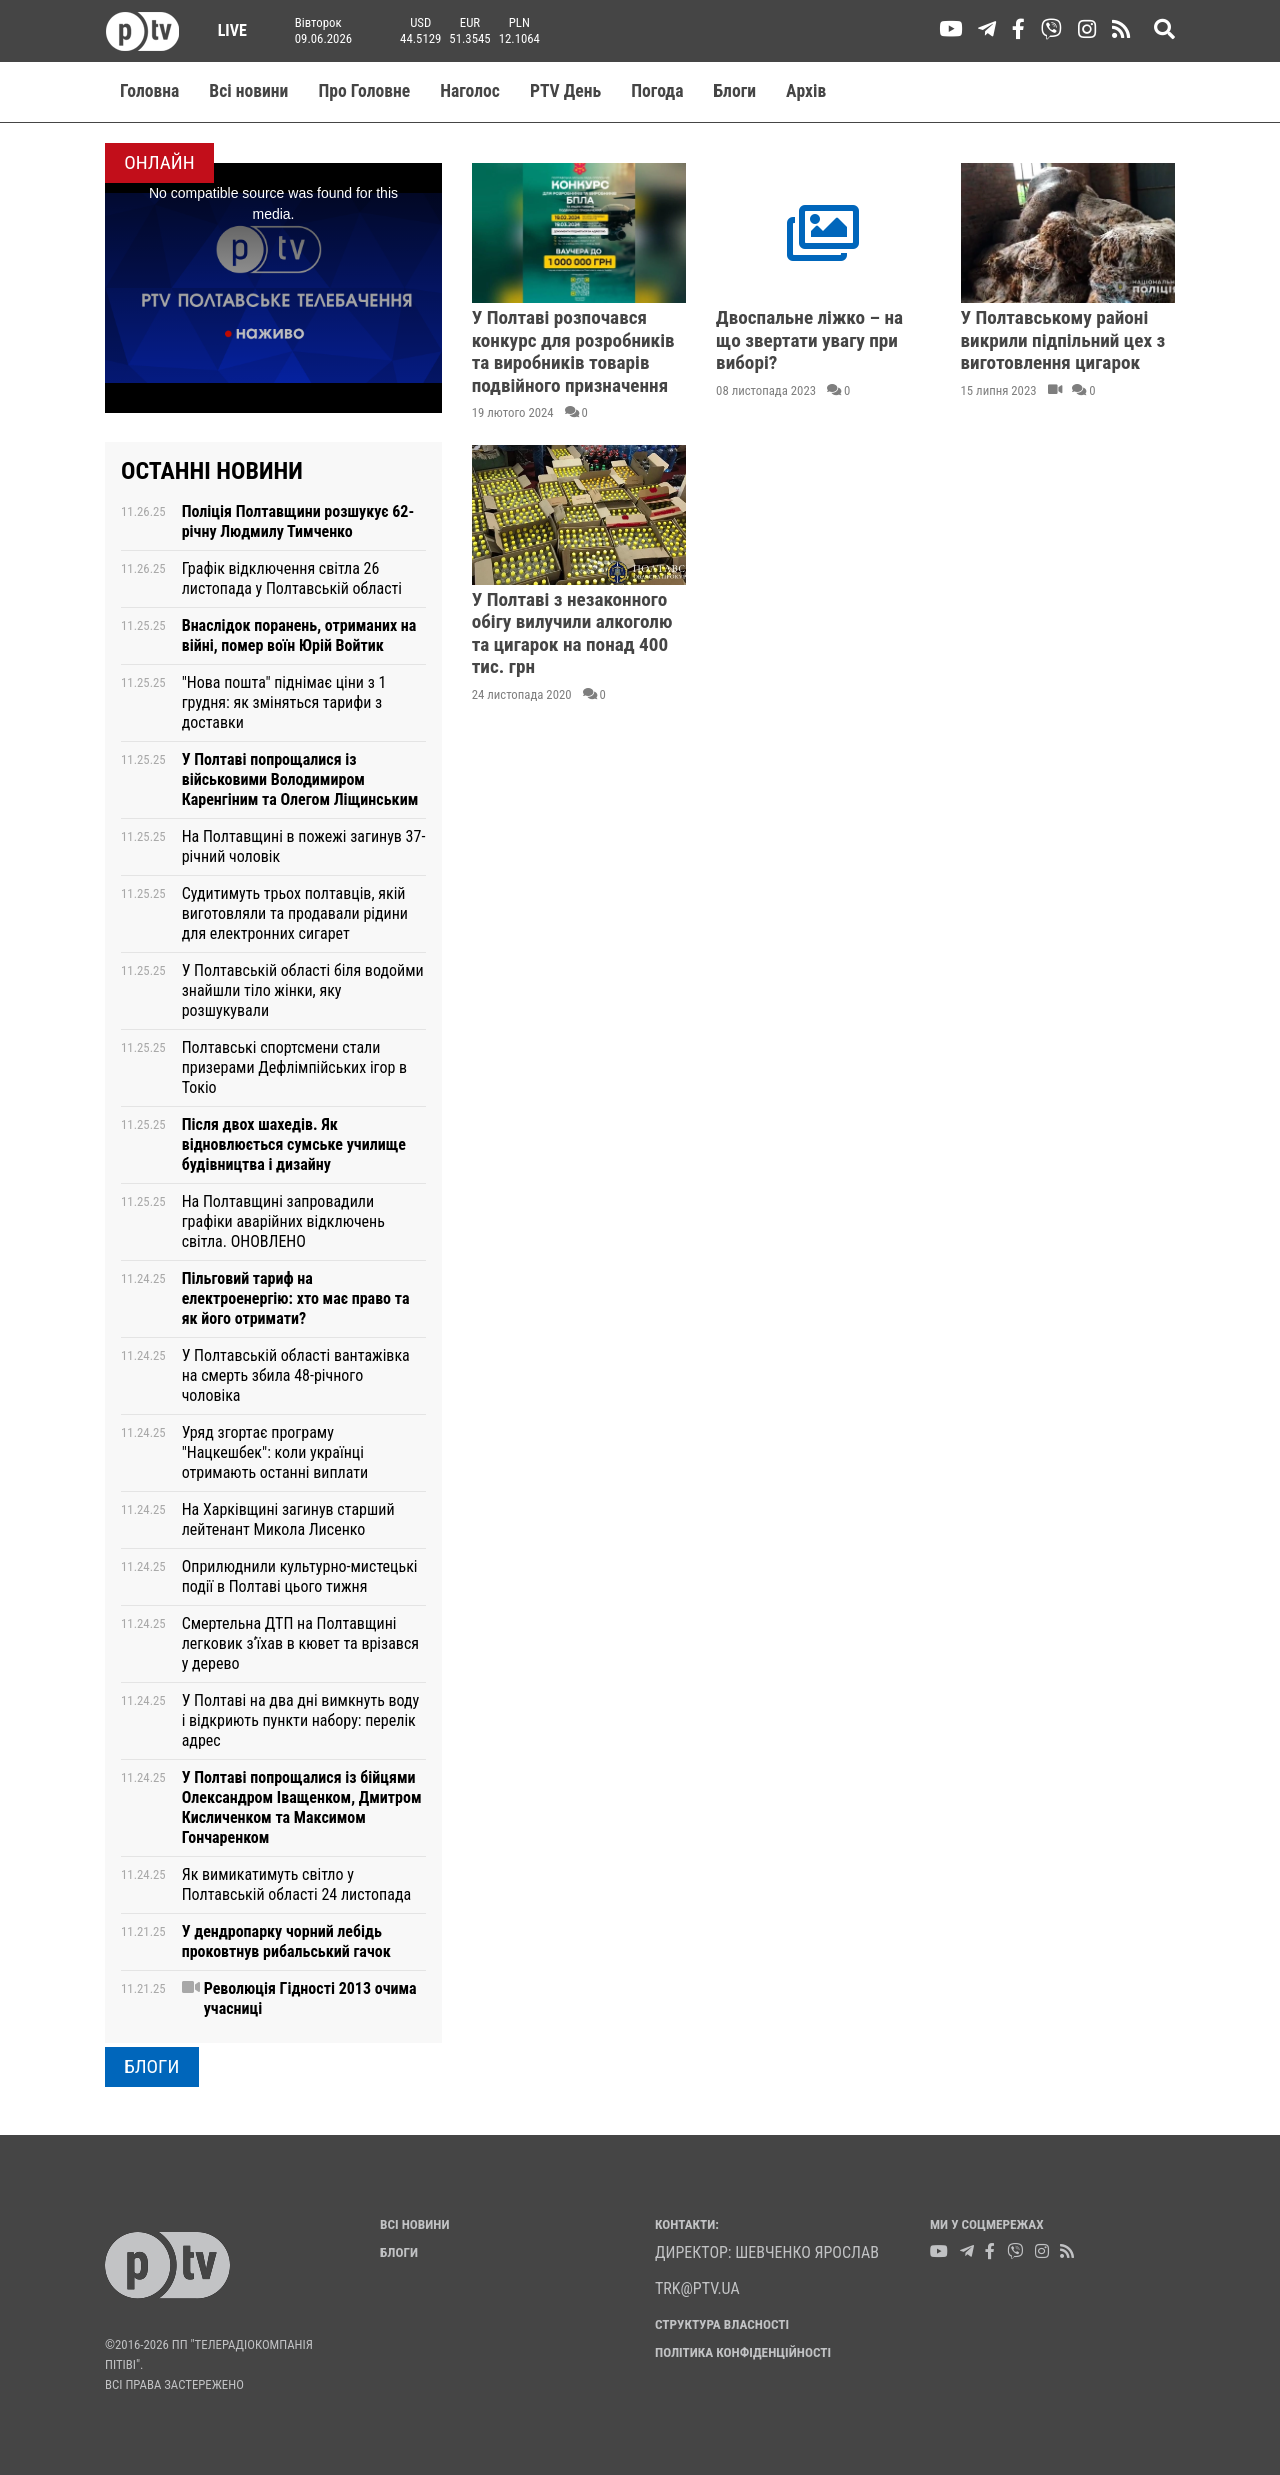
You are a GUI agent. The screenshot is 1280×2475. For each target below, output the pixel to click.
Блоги (735, 91)
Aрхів (806, 91)
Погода (657, 91)
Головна (149, 91)
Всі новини (248, 91)
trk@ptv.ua (697, 2288)
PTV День (565, 91)
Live (225, 30)
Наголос (470, 91)
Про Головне (364, 91)
